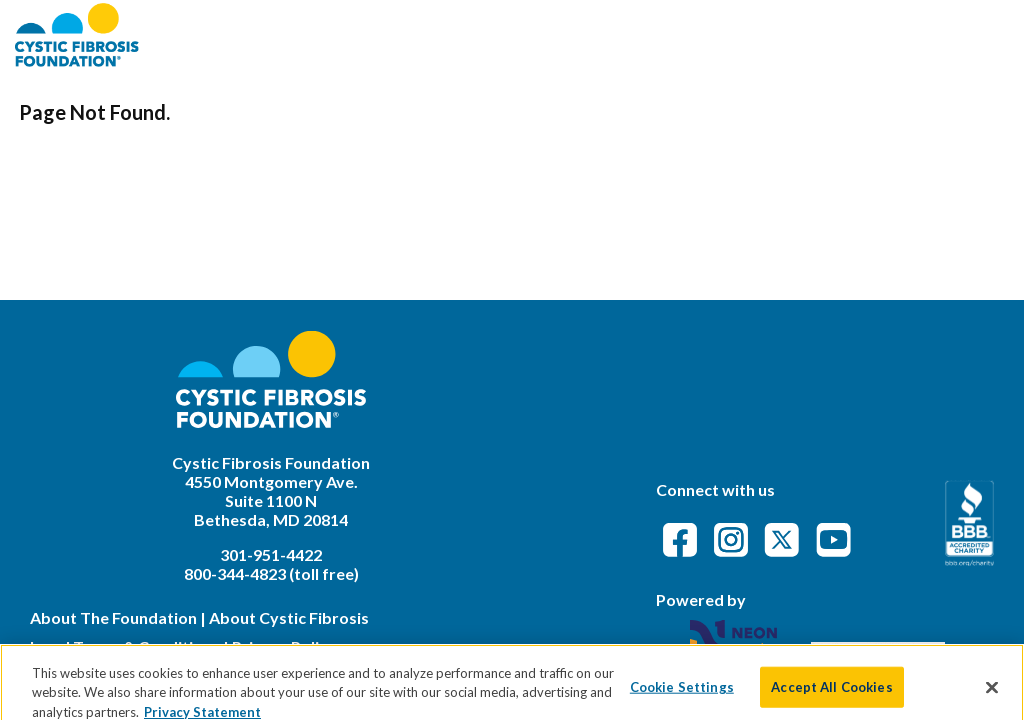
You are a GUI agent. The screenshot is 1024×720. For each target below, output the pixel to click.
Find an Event (631, 34)
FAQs (735, 34)
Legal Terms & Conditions (125, 646)
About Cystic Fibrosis (289, 617)
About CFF (502, 34)
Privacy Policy (284, 646)
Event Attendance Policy (891, 34)
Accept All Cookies (831, 692)
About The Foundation (113, 617)
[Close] (992, 693)
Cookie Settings (682, 692)
